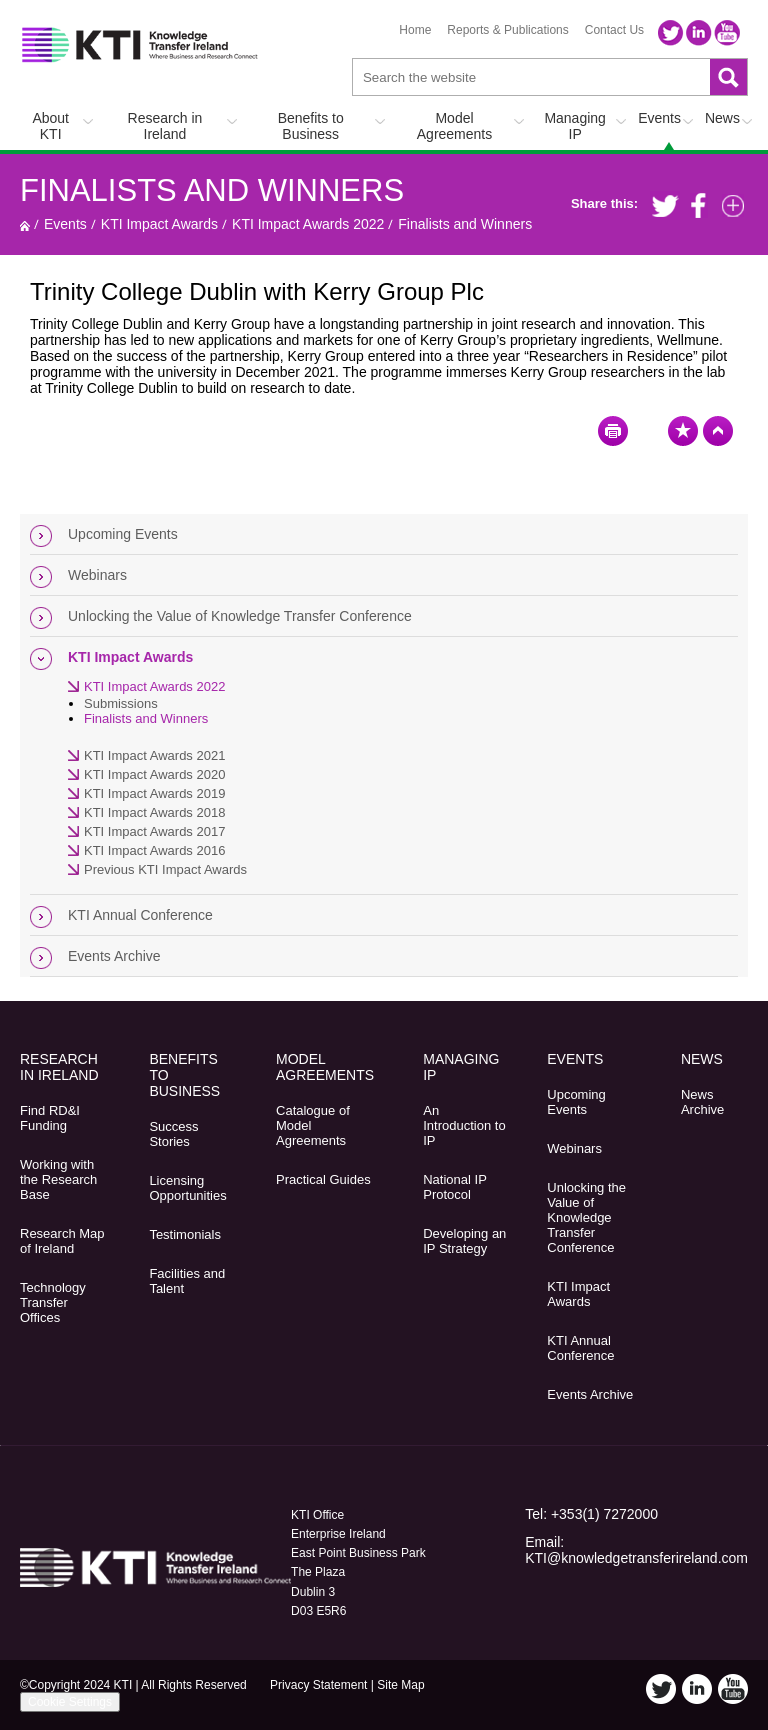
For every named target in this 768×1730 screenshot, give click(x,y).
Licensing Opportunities (187, 1188)
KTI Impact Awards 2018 (154, 812)
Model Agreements (454, 126)
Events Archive (114, 956)
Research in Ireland (165, 126)
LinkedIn (699, 33)
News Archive (702, 1102)
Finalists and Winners (212, 190)
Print (613, 431)
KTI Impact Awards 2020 (154, 774)
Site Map (400, 1685)
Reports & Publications (507, 30)
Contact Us (614, 30)
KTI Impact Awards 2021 (154, 755)
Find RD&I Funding (50, 1118)
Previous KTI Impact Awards (165, 869)
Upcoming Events (123, 534)
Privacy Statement (318, 1685)
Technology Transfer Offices (53, 1302)
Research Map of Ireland (62, 1241)
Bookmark (683, 431)
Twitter (671, 33)
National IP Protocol (454, 1187)
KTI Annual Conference (140, 915)
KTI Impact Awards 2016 (154, 850)
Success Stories (173, 1134)
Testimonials (185, 1234)
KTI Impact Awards (159, 224)
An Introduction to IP (464, 1125)
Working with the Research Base (58, 1179)
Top (718, 431)
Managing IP (575, 126)
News (722, 118)
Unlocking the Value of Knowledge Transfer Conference (240, 616)
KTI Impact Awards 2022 (308, 224)
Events (659, 118)
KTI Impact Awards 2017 (154, 831)
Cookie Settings (70, 1702)
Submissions (121, 703)
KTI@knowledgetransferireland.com (636, 1558)
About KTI (50, 126)
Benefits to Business (311, 126)
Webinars (97, 575)
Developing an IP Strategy (464, 1241)
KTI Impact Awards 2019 (154, 793)
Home (415, 30)
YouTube (727, 33)
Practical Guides (323, 1179)
